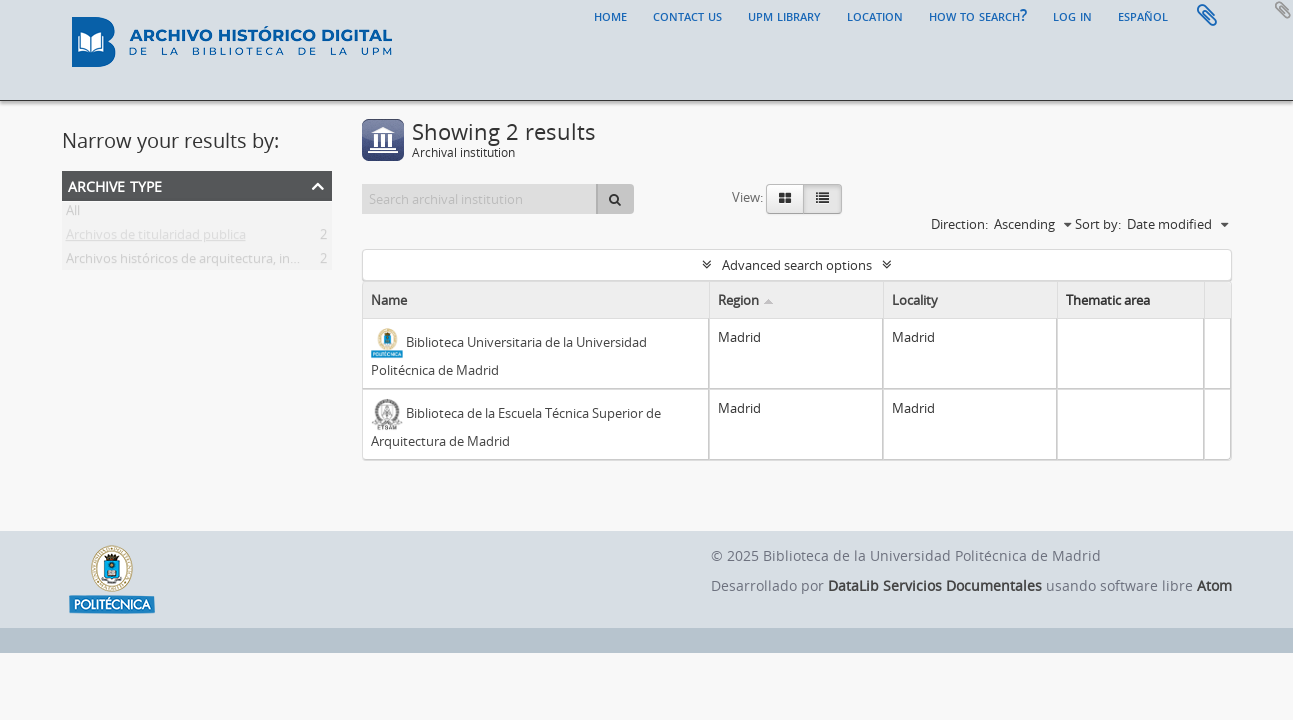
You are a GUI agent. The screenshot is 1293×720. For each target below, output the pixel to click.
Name (389, 300)
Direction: (959, 224)
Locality (915, 300)
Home (610, 15)
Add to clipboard (1283, 10)
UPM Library (784, 15)
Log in (1072, 15)
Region (738, 300)
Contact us (687, 15)
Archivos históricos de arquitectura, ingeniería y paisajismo (239, 262)
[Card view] (785, 199)
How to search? (978, 15)
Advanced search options (797, 265)
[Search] (615, 199)
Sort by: (1098, 224)
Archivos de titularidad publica (156, 238)
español (1143, 15)
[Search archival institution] (480, 199)
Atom (1214, 585)
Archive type (115, 184)
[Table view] (822, 199)
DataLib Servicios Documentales (935, 585)
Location (875, 15)
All (73, 214)
